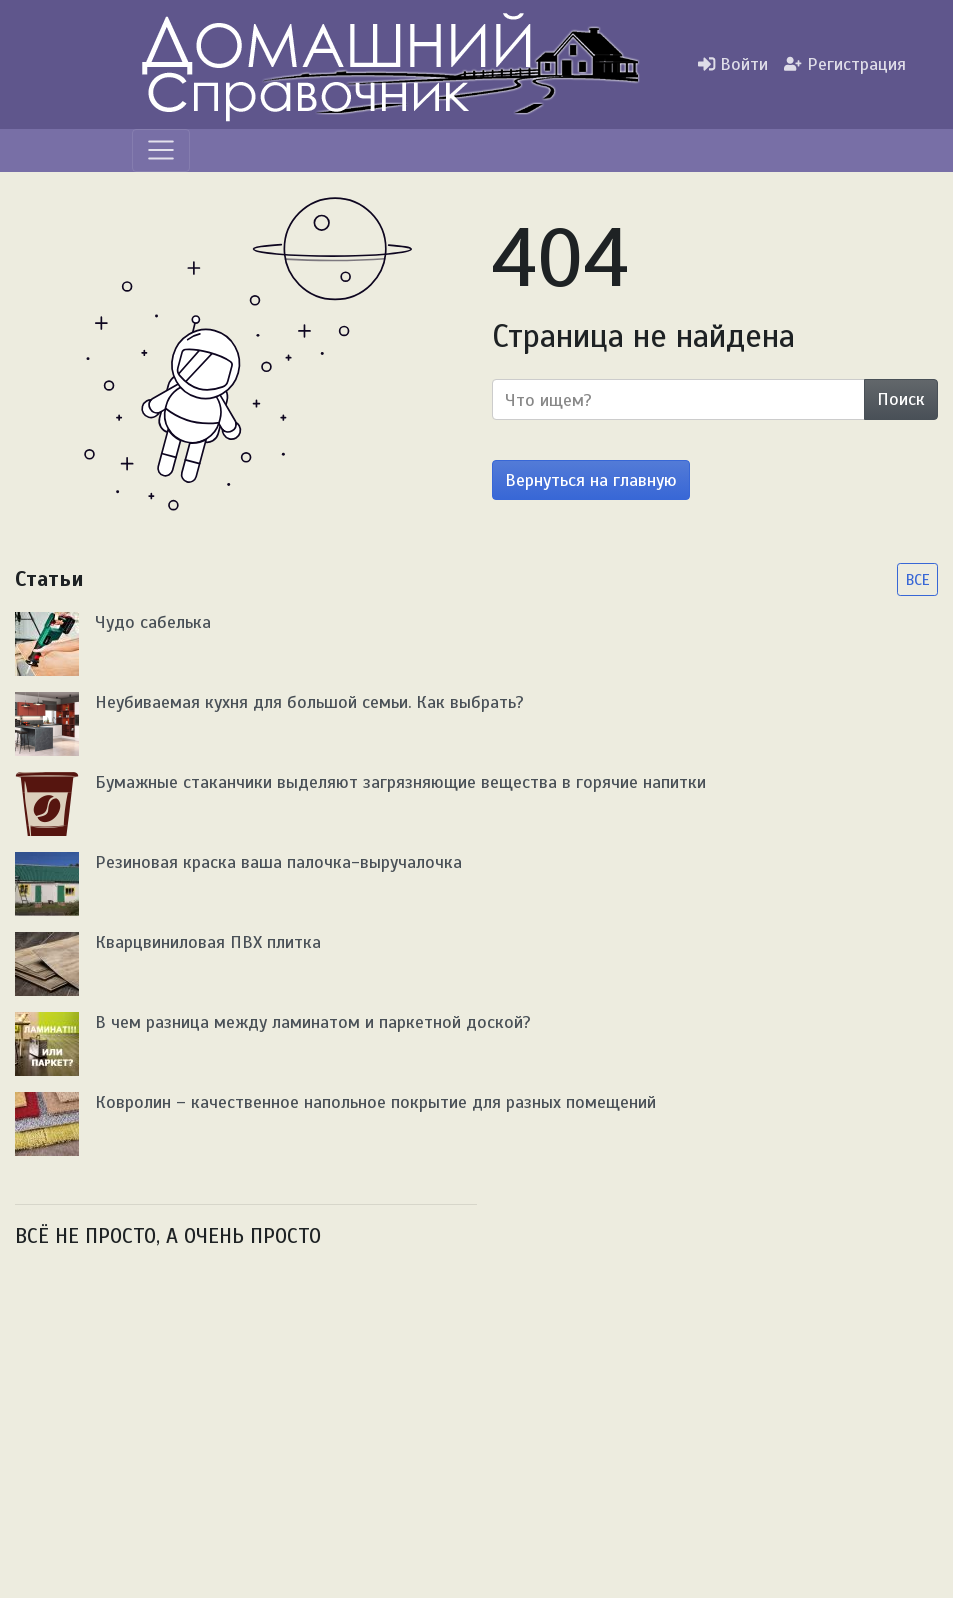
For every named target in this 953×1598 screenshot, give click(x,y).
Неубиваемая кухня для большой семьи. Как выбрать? (309, 702)
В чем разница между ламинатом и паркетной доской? (313, 1022)
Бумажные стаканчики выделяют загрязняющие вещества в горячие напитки (400, 782)
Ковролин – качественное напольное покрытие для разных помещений (375, 1102)
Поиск (901, 399)
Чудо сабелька (153, 622)
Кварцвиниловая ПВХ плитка (208, 942)
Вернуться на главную (591, 480)
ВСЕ (917, 579)
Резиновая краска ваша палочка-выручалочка (278, 862)
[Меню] (161, 150)
